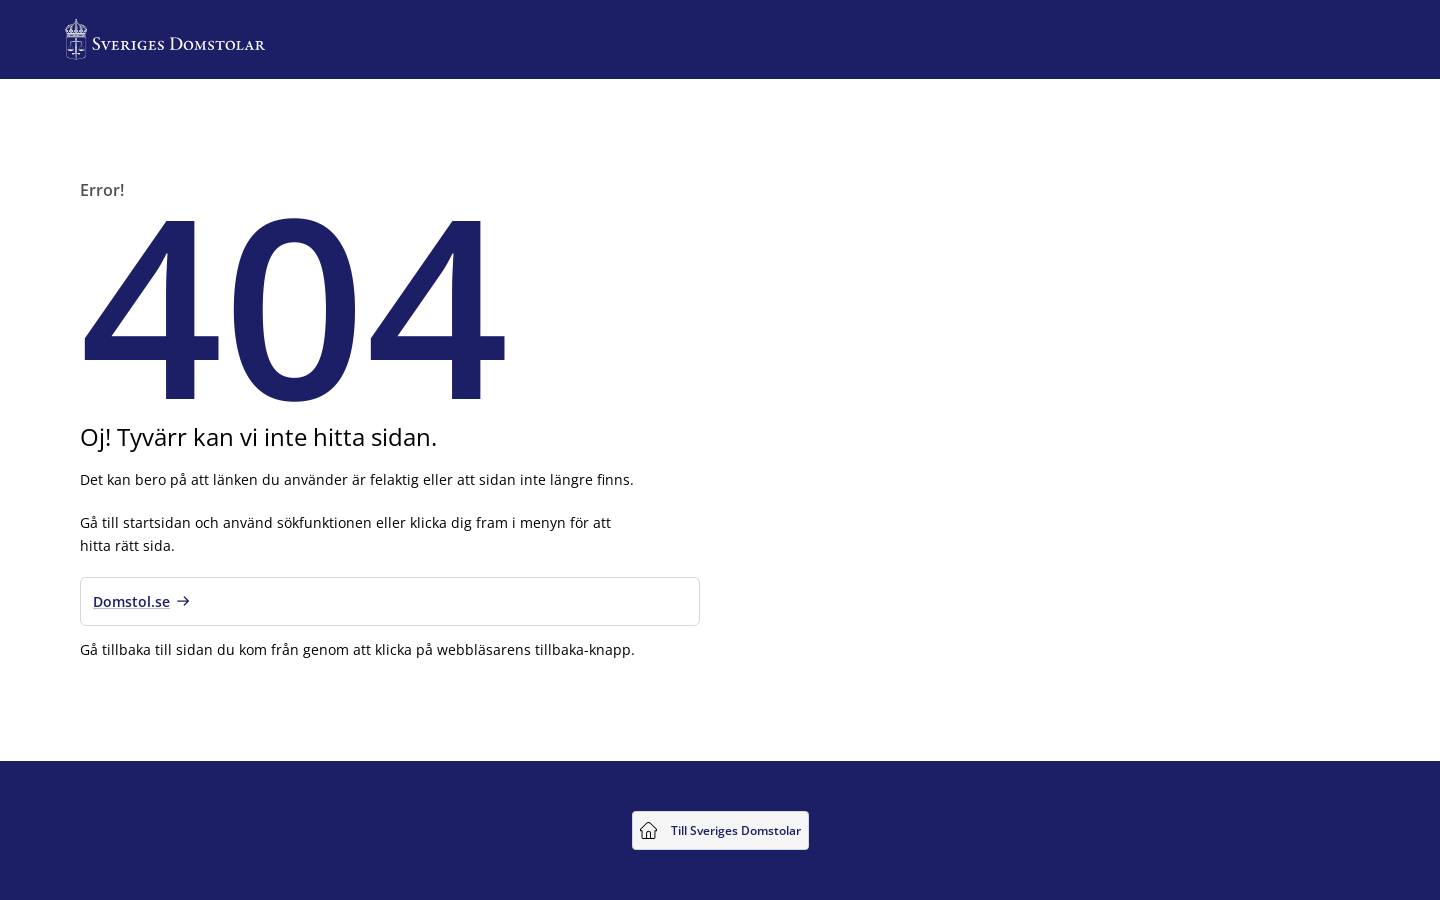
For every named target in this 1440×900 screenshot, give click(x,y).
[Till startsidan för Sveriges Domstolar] (165, 39)
